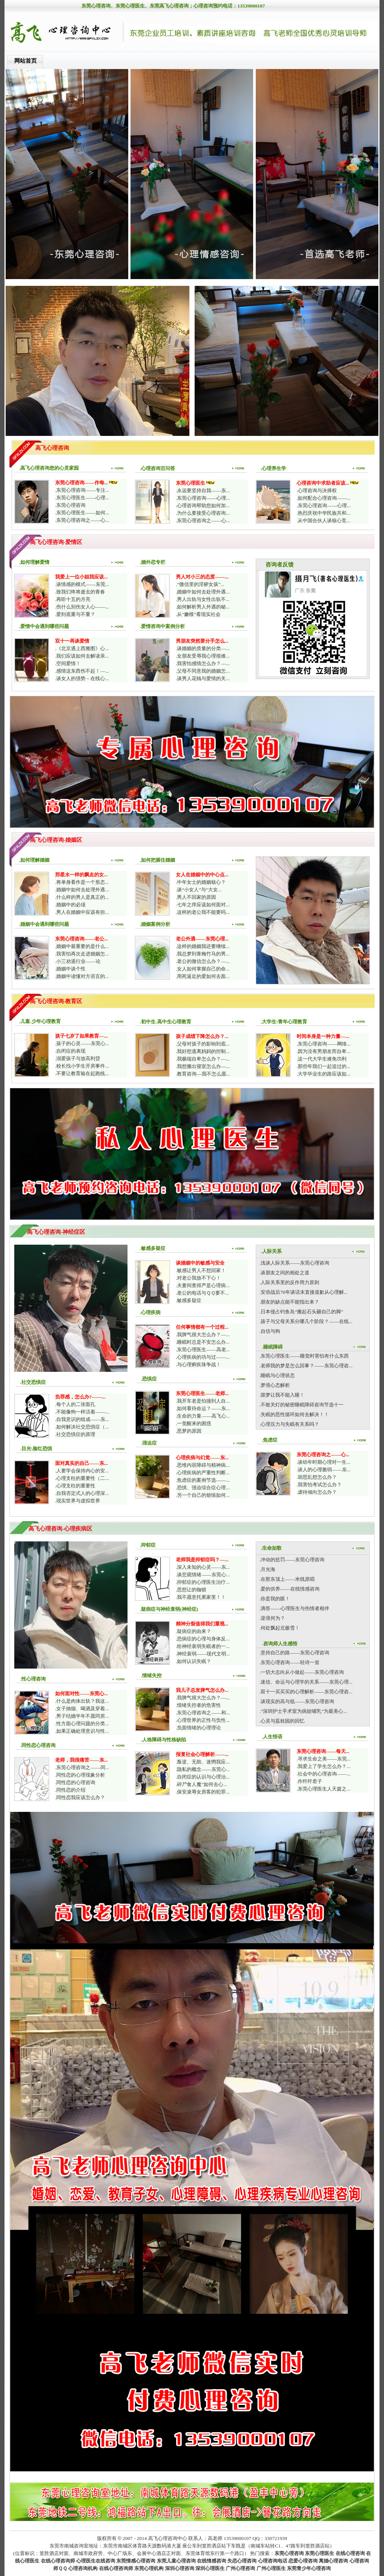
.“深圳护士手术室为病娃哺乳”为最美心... (303, 1711)
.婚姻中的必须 (70, 904)
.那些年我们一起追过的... (323, 1066)
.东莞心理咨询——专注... (82, 490)
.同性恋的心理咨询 (75, 1782)
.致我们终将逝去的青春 (80, 592)
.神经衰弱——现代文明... (203, 1654)
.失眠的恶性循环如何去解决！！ (294, 1414)
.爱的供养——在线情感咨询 (290, 1589)
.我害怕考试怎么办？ (319, 1484)
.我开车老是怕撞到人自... (203, 1401)
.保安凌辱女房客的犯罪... (203, 1792)
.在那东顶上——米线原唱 (287, 1579)
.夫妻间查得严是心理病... (203, 1285)
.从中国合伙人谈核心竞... (323, 520)
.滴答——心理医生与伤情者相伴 (294, 1608)
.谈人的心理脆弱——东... (324, 1469)
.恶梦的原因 (188, 1431)
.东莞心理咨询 (70, 505)
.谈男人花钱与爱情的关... (203, 678)
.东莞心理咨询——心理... (203, 498)
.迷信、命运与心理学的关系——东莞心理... (306, 1682)
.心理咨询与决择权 (317, 490)
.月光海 (267, 1569)
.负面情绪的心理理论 (198, 1727)
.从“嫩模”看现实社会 (198, 614)
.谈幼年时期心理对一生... (323, 1462)
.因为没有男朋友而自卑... (323, 1051)
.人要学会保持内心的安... (82, 1471)
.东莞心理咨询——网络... (324, 1044)
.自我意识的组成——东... (82, 1419)
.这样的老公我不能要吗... (203, 912)
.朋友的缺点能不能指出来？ (289, 1302)
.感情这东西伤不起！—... (82, 671)
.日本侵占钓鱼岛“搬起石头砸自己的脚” (301, 1311)
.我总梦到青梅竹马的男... (203, 954)
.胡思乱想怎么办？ (317, 1477)
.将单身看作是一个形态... (82, 882)
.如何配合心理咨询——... (324, 498)
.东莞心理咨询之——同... (82, 1767)
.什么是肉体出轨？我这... (82, 1701)
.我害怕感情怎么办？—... (203, 663)
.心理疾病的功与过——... (203, 1357)
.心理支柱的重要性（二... (82, 1478)
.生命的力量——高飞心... (203, 1416)
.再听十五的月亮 (72, 599)
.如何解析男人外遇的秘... (203, 607)
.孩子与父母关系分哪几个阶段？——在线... (306, 1321)
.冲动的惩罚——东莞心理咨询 (292, 1559)
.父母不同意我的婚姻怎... (203, 671)
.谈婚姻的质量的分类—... (203, 648)
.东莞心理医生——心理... (82, 497)
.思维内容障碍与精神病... (203, 1465)
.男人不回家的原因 (196, 897)
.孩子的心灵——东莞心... (82, 1043)
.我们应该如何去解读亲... (82, 656)
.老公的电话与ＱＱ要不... (202, 1293)
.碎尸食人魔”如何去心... (201, 1784)
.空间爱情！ (68, 663)
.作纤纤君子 (309, 1781)
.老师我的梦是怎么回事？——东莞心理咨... (306, 1365)
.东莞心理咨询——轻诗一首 (290, 1662)
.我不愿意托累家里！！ (201, 1597)
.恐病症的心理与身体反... (203, 1639)
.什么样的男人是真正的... (82, 897)
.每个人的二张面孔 (75, 1404)
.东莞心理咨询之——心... (82, 520)
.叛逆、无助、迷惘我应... (203, 1762)
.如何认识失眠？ (193, 1661)
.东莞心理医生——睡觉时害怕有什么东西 (304, 1356)
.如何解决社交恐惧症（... (82, 1427)
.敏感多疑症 (188, 1300)
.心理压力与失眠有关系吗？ (289, 1424)
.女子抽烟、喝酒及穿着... (82, 1708)
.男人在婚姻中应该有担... (82, 912)
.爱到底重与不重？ (75, 614)
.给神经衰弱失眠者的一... (203, 1646)
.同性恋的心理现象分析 (80, 1775)
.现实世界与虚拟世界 (77, 1501)
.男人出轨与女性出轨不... (203, 599)
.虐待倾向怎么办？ (317, 1492)
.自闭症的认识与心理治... (203, 1777)
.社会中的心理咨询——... (324, 1774)
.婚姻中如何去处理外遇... (203, 592)
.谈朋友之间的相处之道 (284, 1272)
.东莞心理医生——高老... (203, 1349)
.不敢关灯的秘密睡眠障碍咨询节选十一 (302, 1404)
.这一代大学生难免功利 (321, 1059)
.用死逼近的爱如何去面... (203, 976)
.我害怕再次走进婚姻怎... (82, 954)
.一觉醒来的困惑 (193, 1423)
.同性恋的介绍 (70, 1790)
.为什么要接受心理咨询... (203, 513)
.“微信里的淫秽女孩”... (200, 584)
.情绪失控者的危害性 (198, 1705)
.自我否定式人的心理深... (82, 1493)
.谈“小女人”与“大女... (199, 889)
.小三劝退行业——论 (77, 961)
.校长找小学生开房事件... (82, 1066)
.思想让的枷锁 (191, 1589)
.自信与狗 (270, 1331)
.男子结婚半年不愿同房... (82, 1716)
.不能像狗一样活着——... (82, 1412)
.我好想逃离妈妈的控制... (203, 1051)
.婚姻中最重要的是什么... (82, 946)
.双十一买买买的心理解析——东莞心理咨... (306, 1691)
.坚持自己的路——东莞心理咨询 (294, 1652)
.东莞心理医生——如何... (82, 512)
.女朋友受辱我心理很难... (203, 656)
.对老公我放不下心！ (198, 1278)
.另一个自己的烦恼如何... (203, 1495)
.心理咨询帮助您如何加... (203, 505)
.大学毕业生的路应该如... (323, 1074)
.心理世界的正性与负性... (203, 1720)
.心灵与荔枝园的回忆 (282, 1721)
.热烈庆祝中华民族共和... (323, 513)
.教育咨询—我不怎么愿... (203, 1074)
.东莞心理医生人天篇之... (323, 1789)
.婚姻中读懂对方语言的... (82, 976)
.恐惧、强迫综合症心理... (203, 1487)
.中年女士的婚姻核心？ (201, 882)
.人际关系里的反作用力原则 (289, 1282)
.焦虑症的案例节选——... (203, 1480)
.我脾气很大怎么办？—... (203, 1334)
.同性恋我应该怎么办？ (80, 1797)
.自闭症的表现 (70, 1051)
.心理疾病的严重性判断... (203, 1472)
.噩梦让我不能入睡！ (282, 1395)
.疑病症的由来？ (193, 1631)
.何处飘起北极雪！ (280, 1628)
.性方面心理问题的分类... (82, 1723)
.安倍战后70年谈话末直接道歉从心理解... (304, 1292)
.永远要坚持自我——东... (203, 490)
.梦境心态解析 (275, 1385)
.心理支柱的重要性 (75, 1486)
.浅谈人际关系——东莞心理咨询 (294, 1263)
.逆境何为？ (272, 1618)
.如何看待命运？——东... (203, 1408)
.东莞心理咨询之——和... (203, 1712)
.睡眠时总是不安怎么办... (203, 1342)
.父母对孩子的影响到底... (203, 1044)
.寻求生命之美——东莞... (324, 1759)
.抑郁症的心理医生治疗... (203, 1582)
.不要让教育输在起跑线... (82, 1073)
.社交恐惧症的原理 (75, 1434)
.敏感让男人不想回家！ (201, 1270)
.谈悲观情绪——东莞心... (203, 1574)
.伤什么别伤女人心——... (82, 607)
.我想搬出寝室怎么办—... (203, 1066)
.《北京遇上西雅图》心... (82, 648)
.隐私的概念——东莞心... (203, 1769)
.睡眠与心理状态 (277, 1375)
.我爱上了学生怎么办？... (323, 1766)
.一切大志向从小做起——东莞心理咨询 (302, 1672)
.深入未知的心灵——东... (203, 1567)
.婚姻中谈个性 (70, 969)
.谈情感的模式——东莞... (82, 584)
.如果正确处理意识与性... (82, 1731)
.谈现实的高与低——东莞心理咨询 (297, 1701)
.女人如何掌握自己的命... (203, 969)
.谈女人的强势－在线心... (82, 678)
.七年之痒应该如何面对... (203, 904)
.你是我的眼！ (275, 1598)
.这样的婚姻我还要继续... (203, 946)
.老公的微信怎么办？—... (203, 961)
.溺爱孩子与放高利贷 (77, 1058)
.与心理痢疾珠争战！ (198, 1364)
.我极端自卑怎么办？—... (203, 1059)
